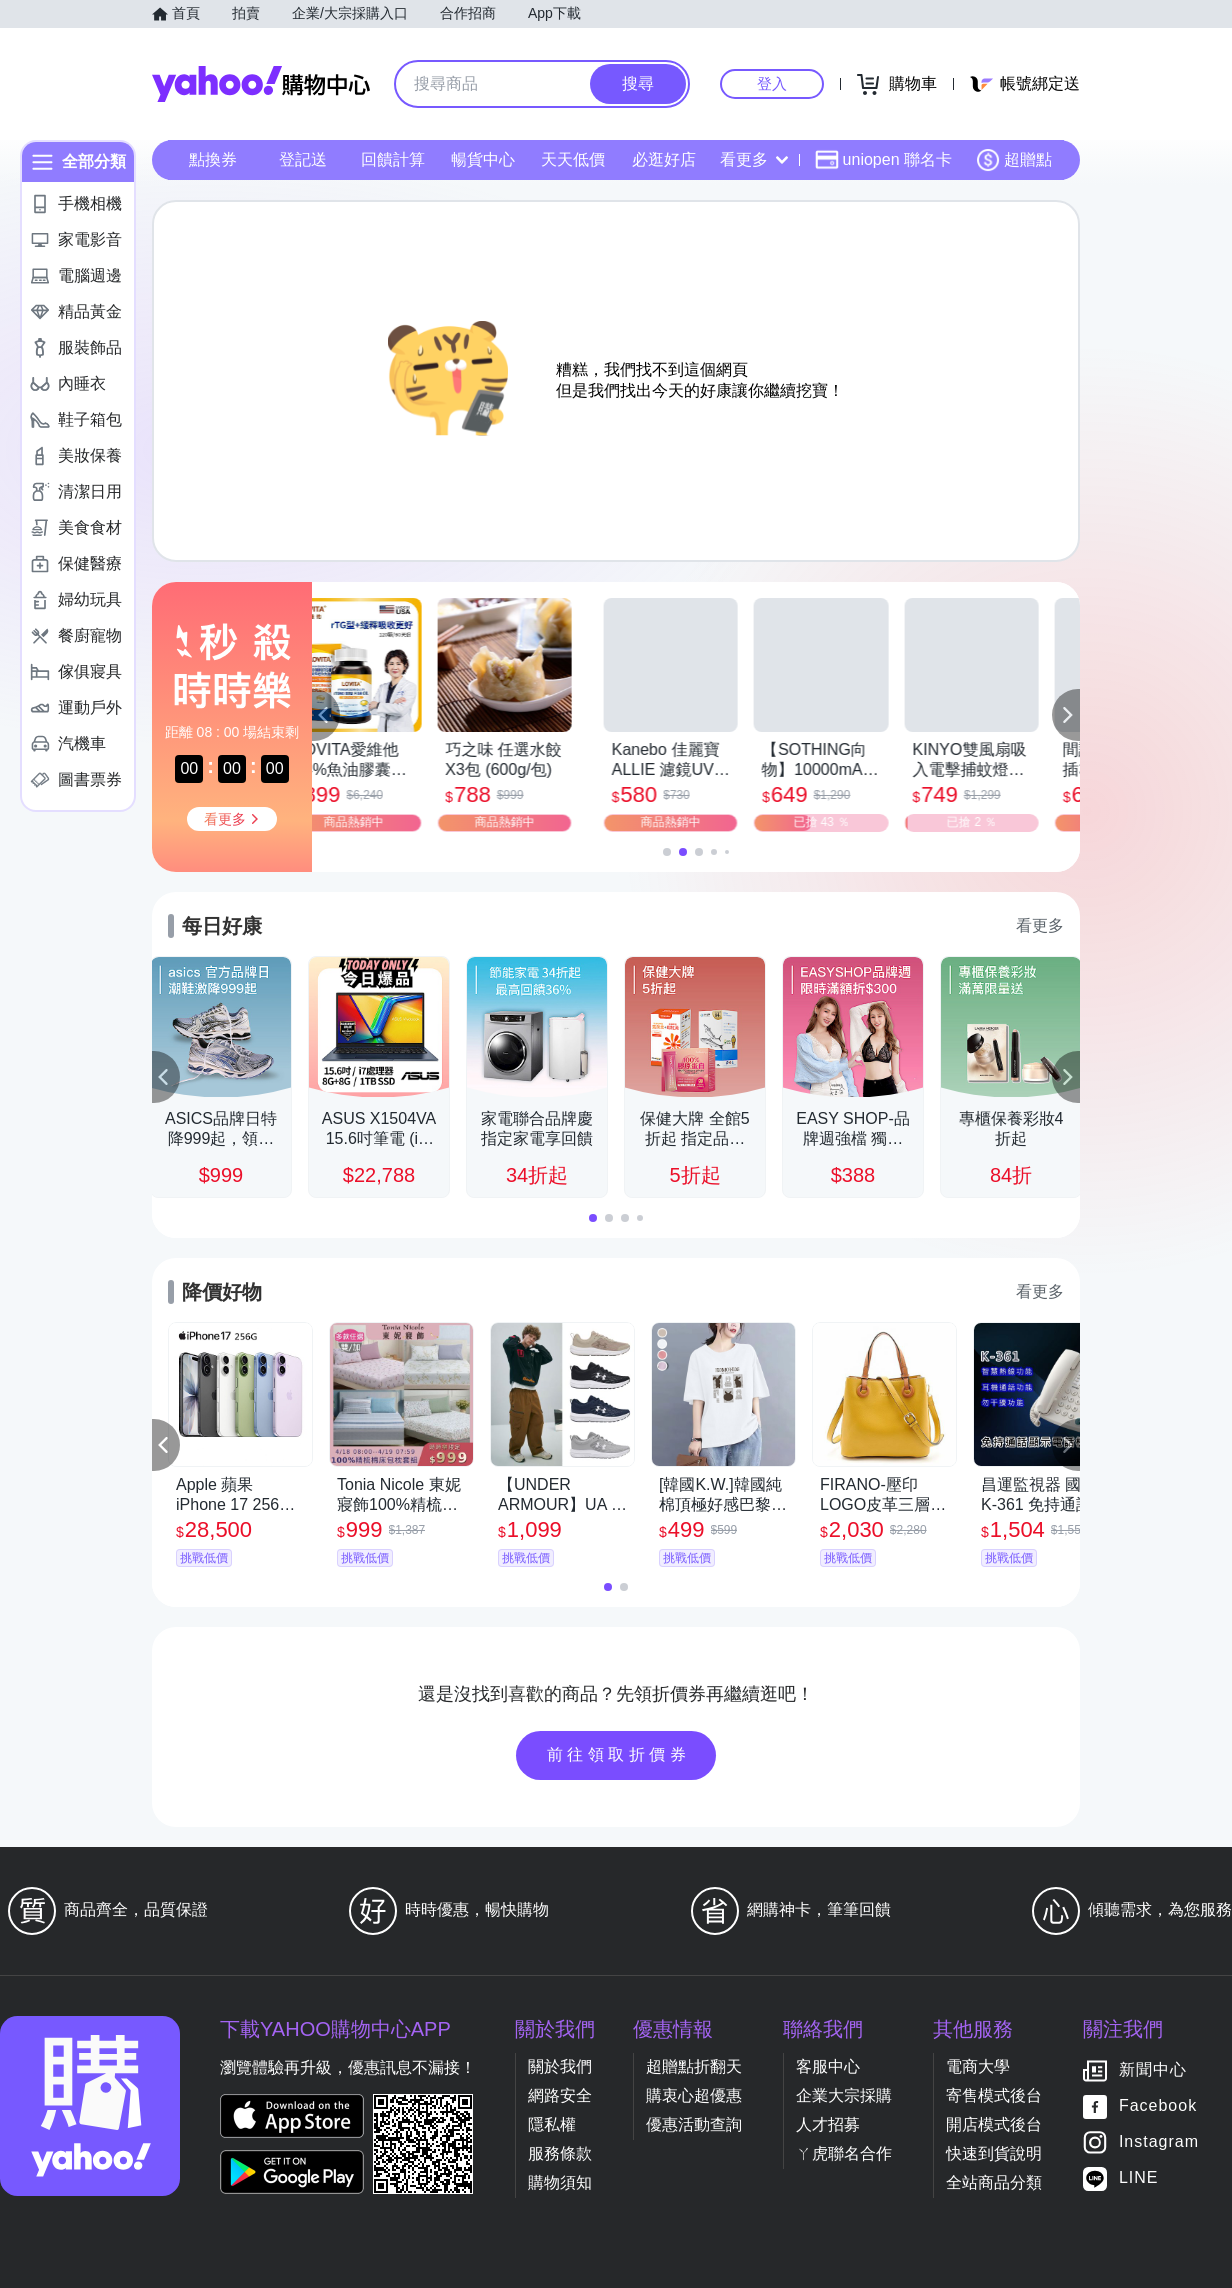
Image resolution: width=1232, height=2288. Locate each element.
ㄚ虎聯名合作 (844, 2153)
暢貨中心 (483, 159)
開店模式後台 (994, 2124)
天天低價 (573, 159)
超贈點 (1014, 160)
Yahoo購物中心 (261, 84)
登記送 (303, 159)
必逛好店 (664, 159)
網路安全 (560, 2095)
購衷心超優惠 (694, 2095)
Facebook (1158, 2106)
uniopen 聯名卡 (883, 160)
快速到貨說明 (994, 2153)
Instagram (1159, 2142)
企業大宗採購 (844, 2095)
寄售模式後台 (994, 2095)
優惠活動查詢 (694, 2124)
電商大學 (978, 2066)
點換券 (213, 159)
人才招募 (828, 2124)
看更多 (754, 159)
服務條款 (560, 2153)
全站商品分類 (994, 2182)
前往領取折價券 (619, 1754)
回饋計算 (393, 159)
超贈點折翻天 (694, 2066)
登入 (772, 83)
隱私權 (552, 2124)
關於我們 (560, 2066)
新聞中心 (1153, 2070)
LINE (1139, 2178)
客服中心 (828, 2066)
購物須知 (560, 2182)
